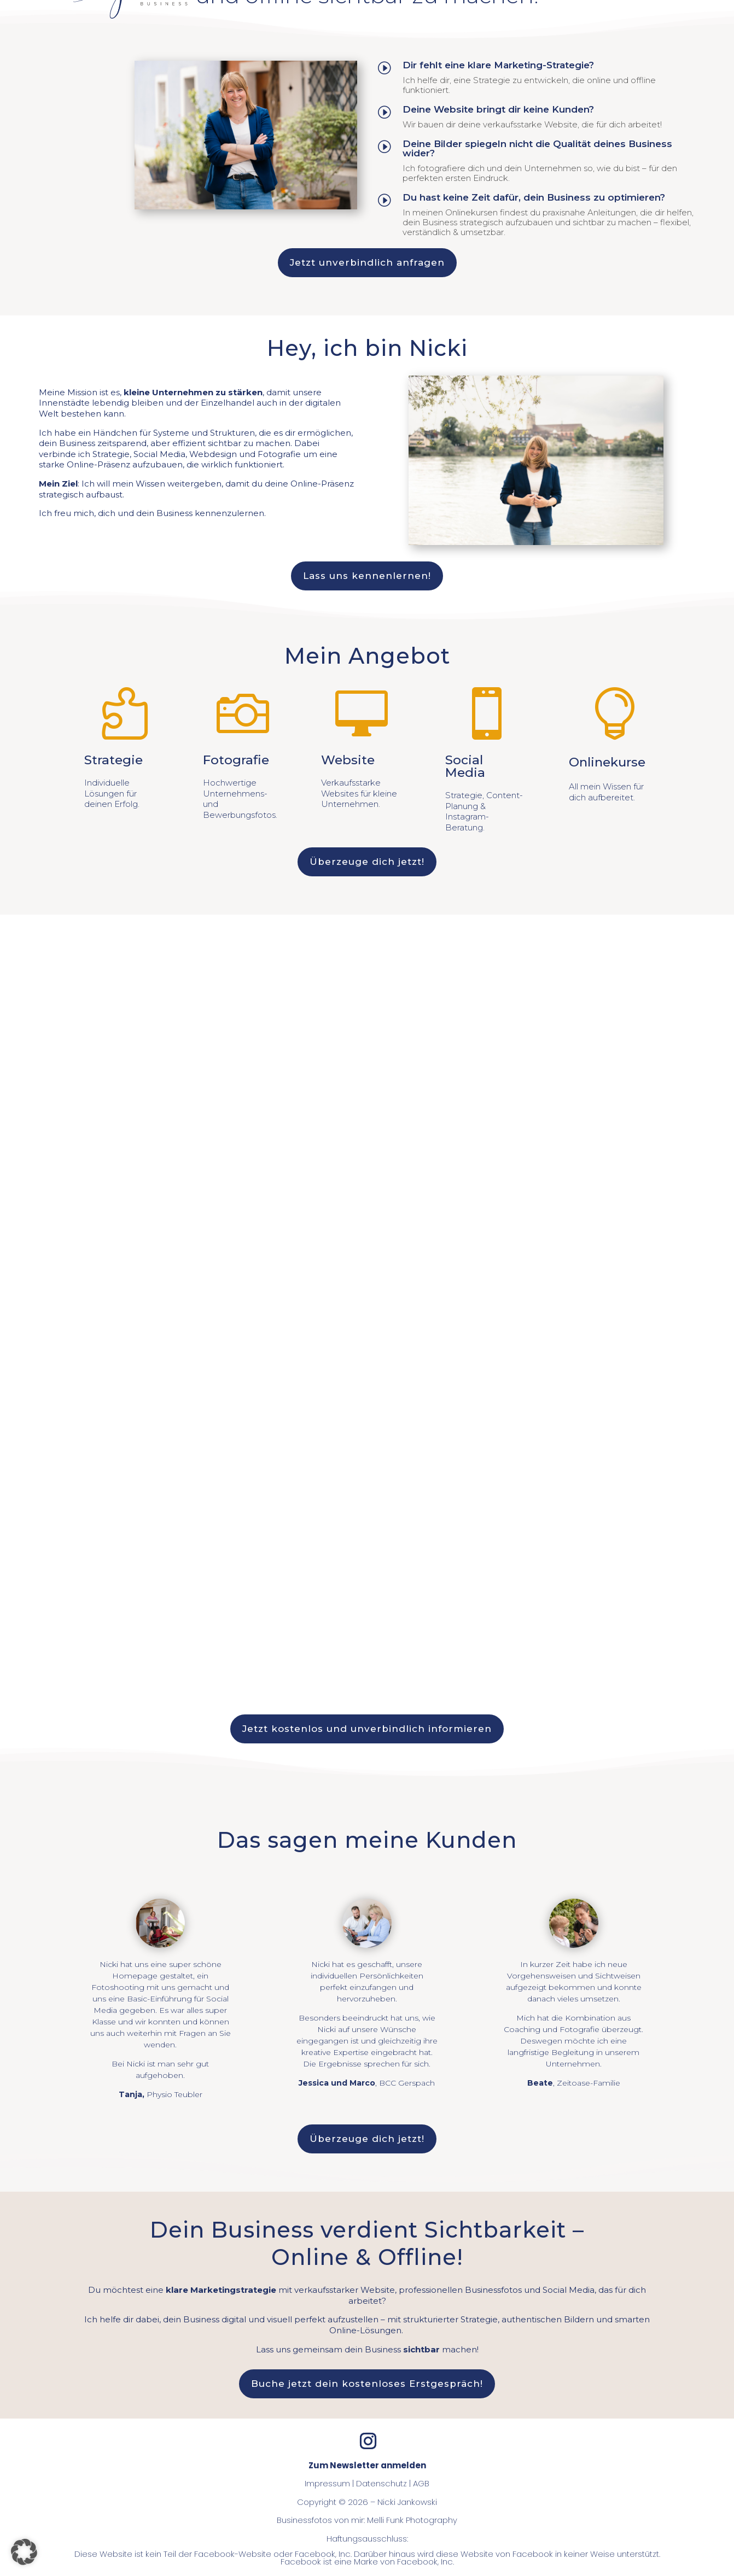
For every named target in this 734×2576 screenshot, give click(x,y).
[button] (24, 2552)
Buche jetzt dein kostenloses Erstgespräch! (367, 2383)
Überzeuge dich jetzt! (367, 861)
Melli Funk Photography (412, 2520)
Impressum (327, 2483)
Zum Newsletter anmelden (367, 2465)
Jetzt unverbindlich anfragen (367, 262)
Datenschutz (381, 2483)
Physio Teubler (174, 2094)
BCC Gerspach (407, 2083)
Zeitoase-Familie (588, 2083)
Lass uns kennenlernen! (367, 575)
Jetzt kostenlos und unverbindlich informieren (367, 1728)
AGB (421, 2483)
